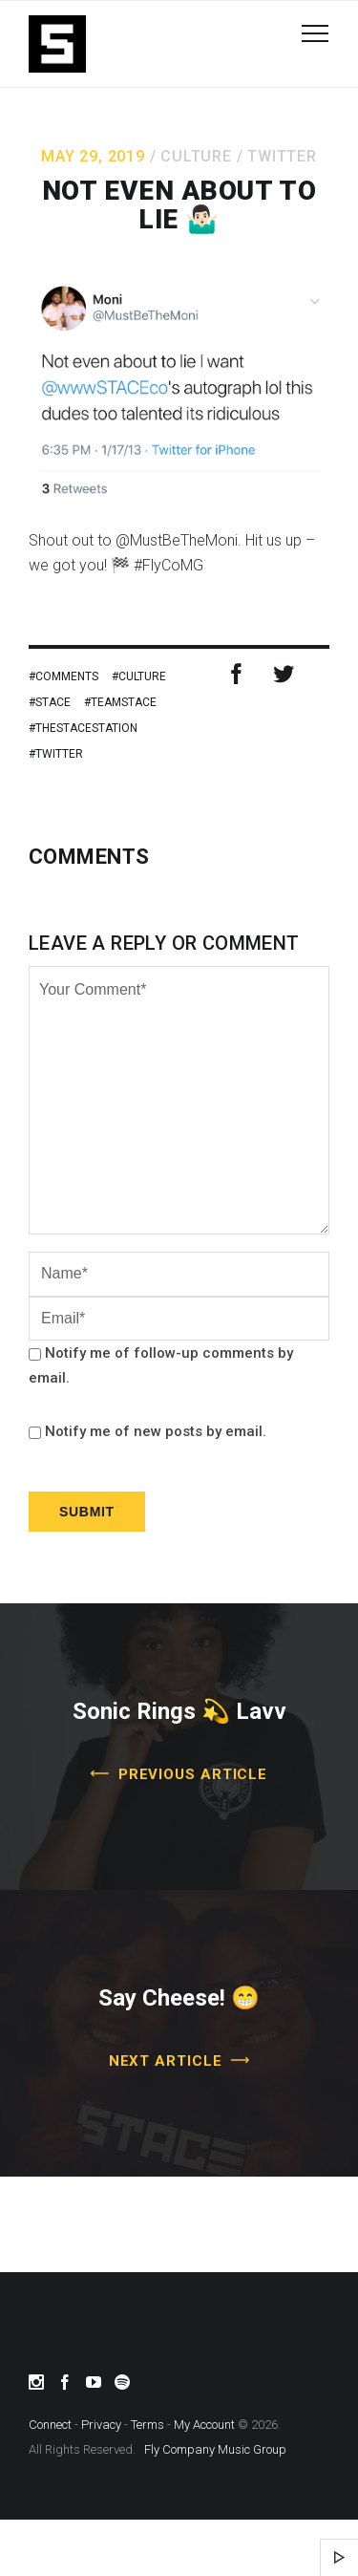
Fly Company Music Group (215, 2449)
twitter (59, 754)
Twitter (282, 156)
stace (53, 702)
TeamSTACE (124, 702)
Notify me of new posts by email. (155, 1431)
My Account (204, 2424)
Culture (196, 156)
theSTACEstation (86, 728)
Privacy (101, 2424)
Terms (147, 2424)
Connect (50, 2424)
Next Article (165, 2061)
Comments (66, 676)
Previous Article (192, 1774)
